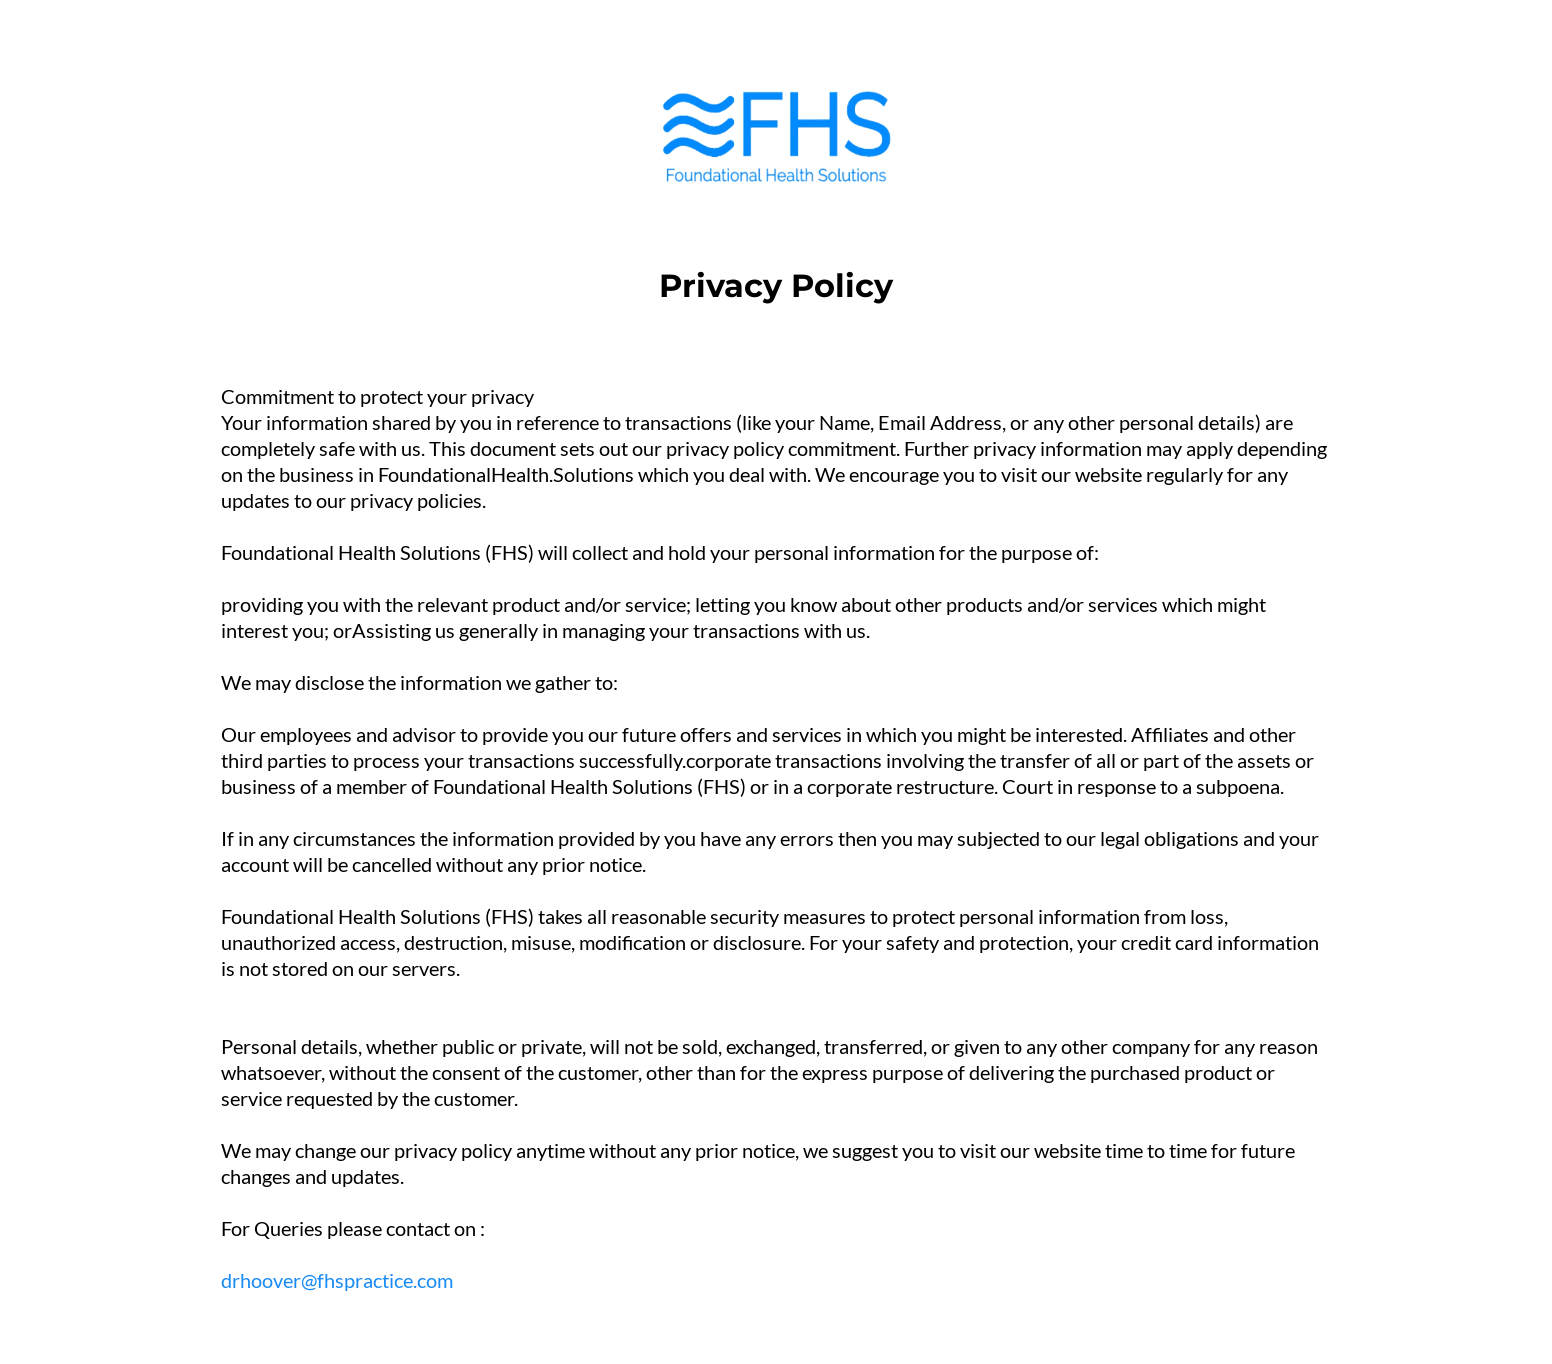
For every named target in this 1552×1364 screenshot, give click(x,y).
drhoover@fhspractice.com (337, 1280)
